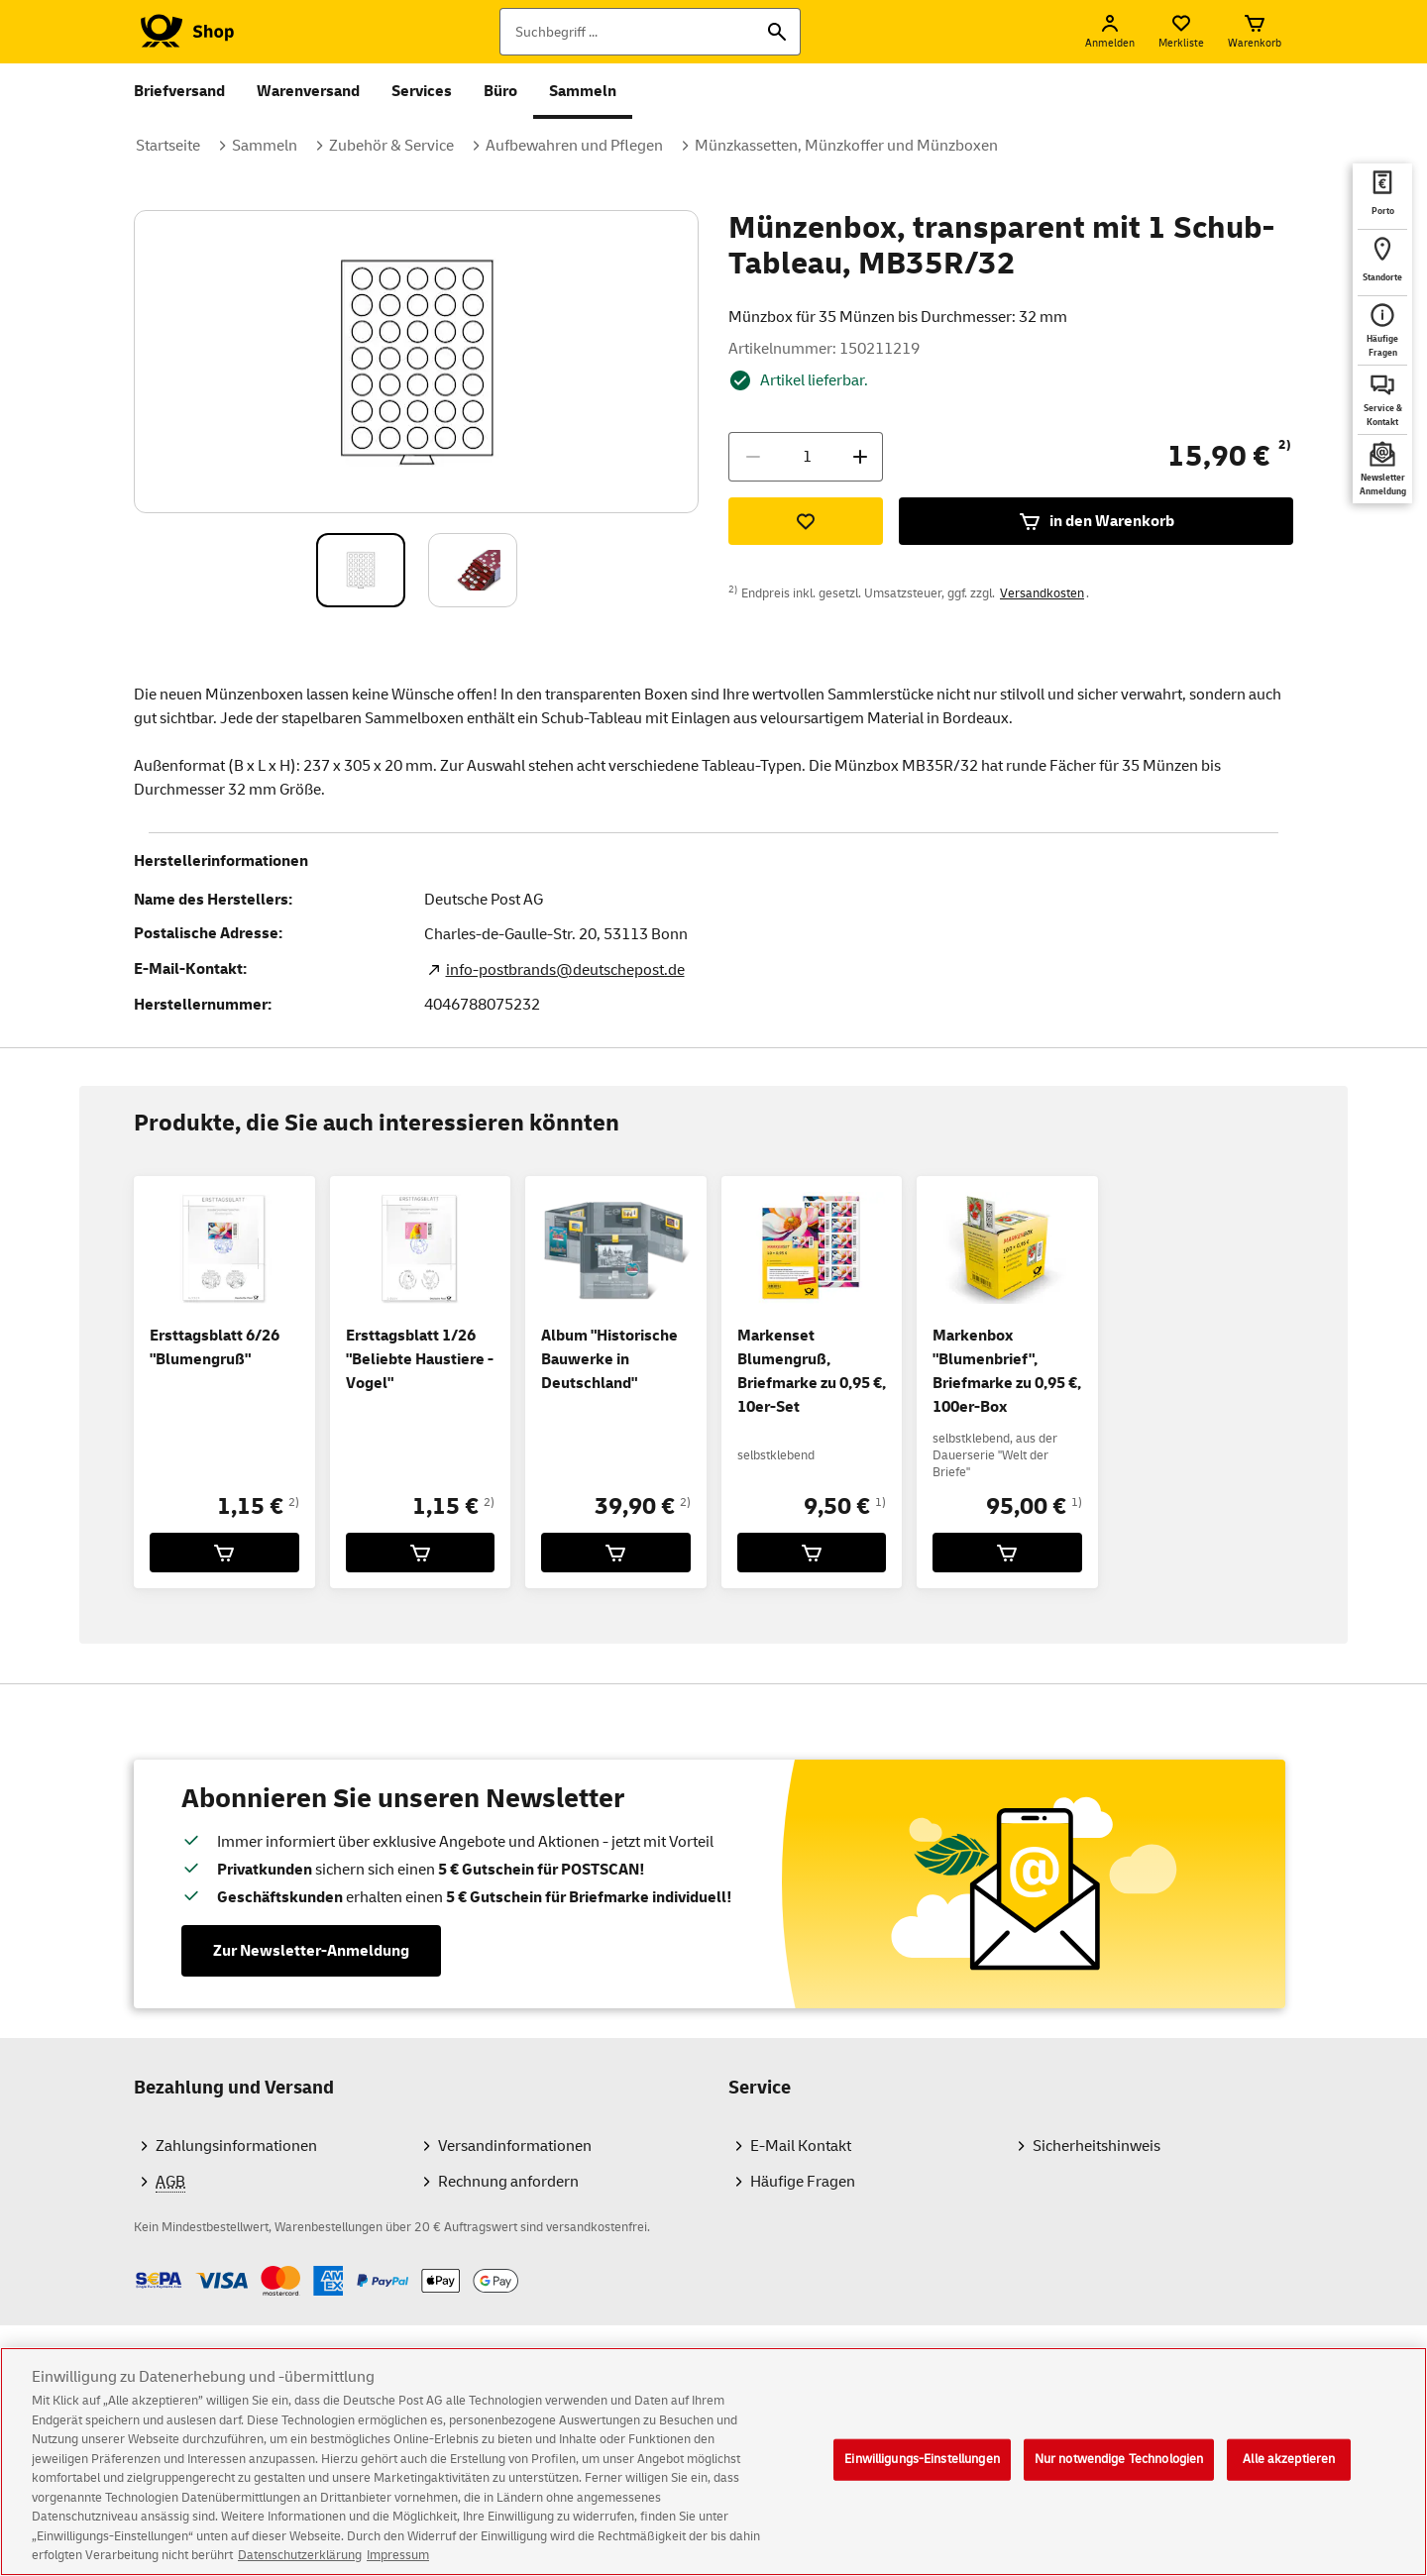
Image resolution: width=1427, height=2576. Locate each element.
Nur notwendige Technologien (1119, 2476)
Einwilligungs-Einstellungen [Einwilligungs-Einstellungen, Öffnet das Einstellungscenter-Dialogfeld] (922, 2476)
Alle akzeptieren (1289, 2476)
